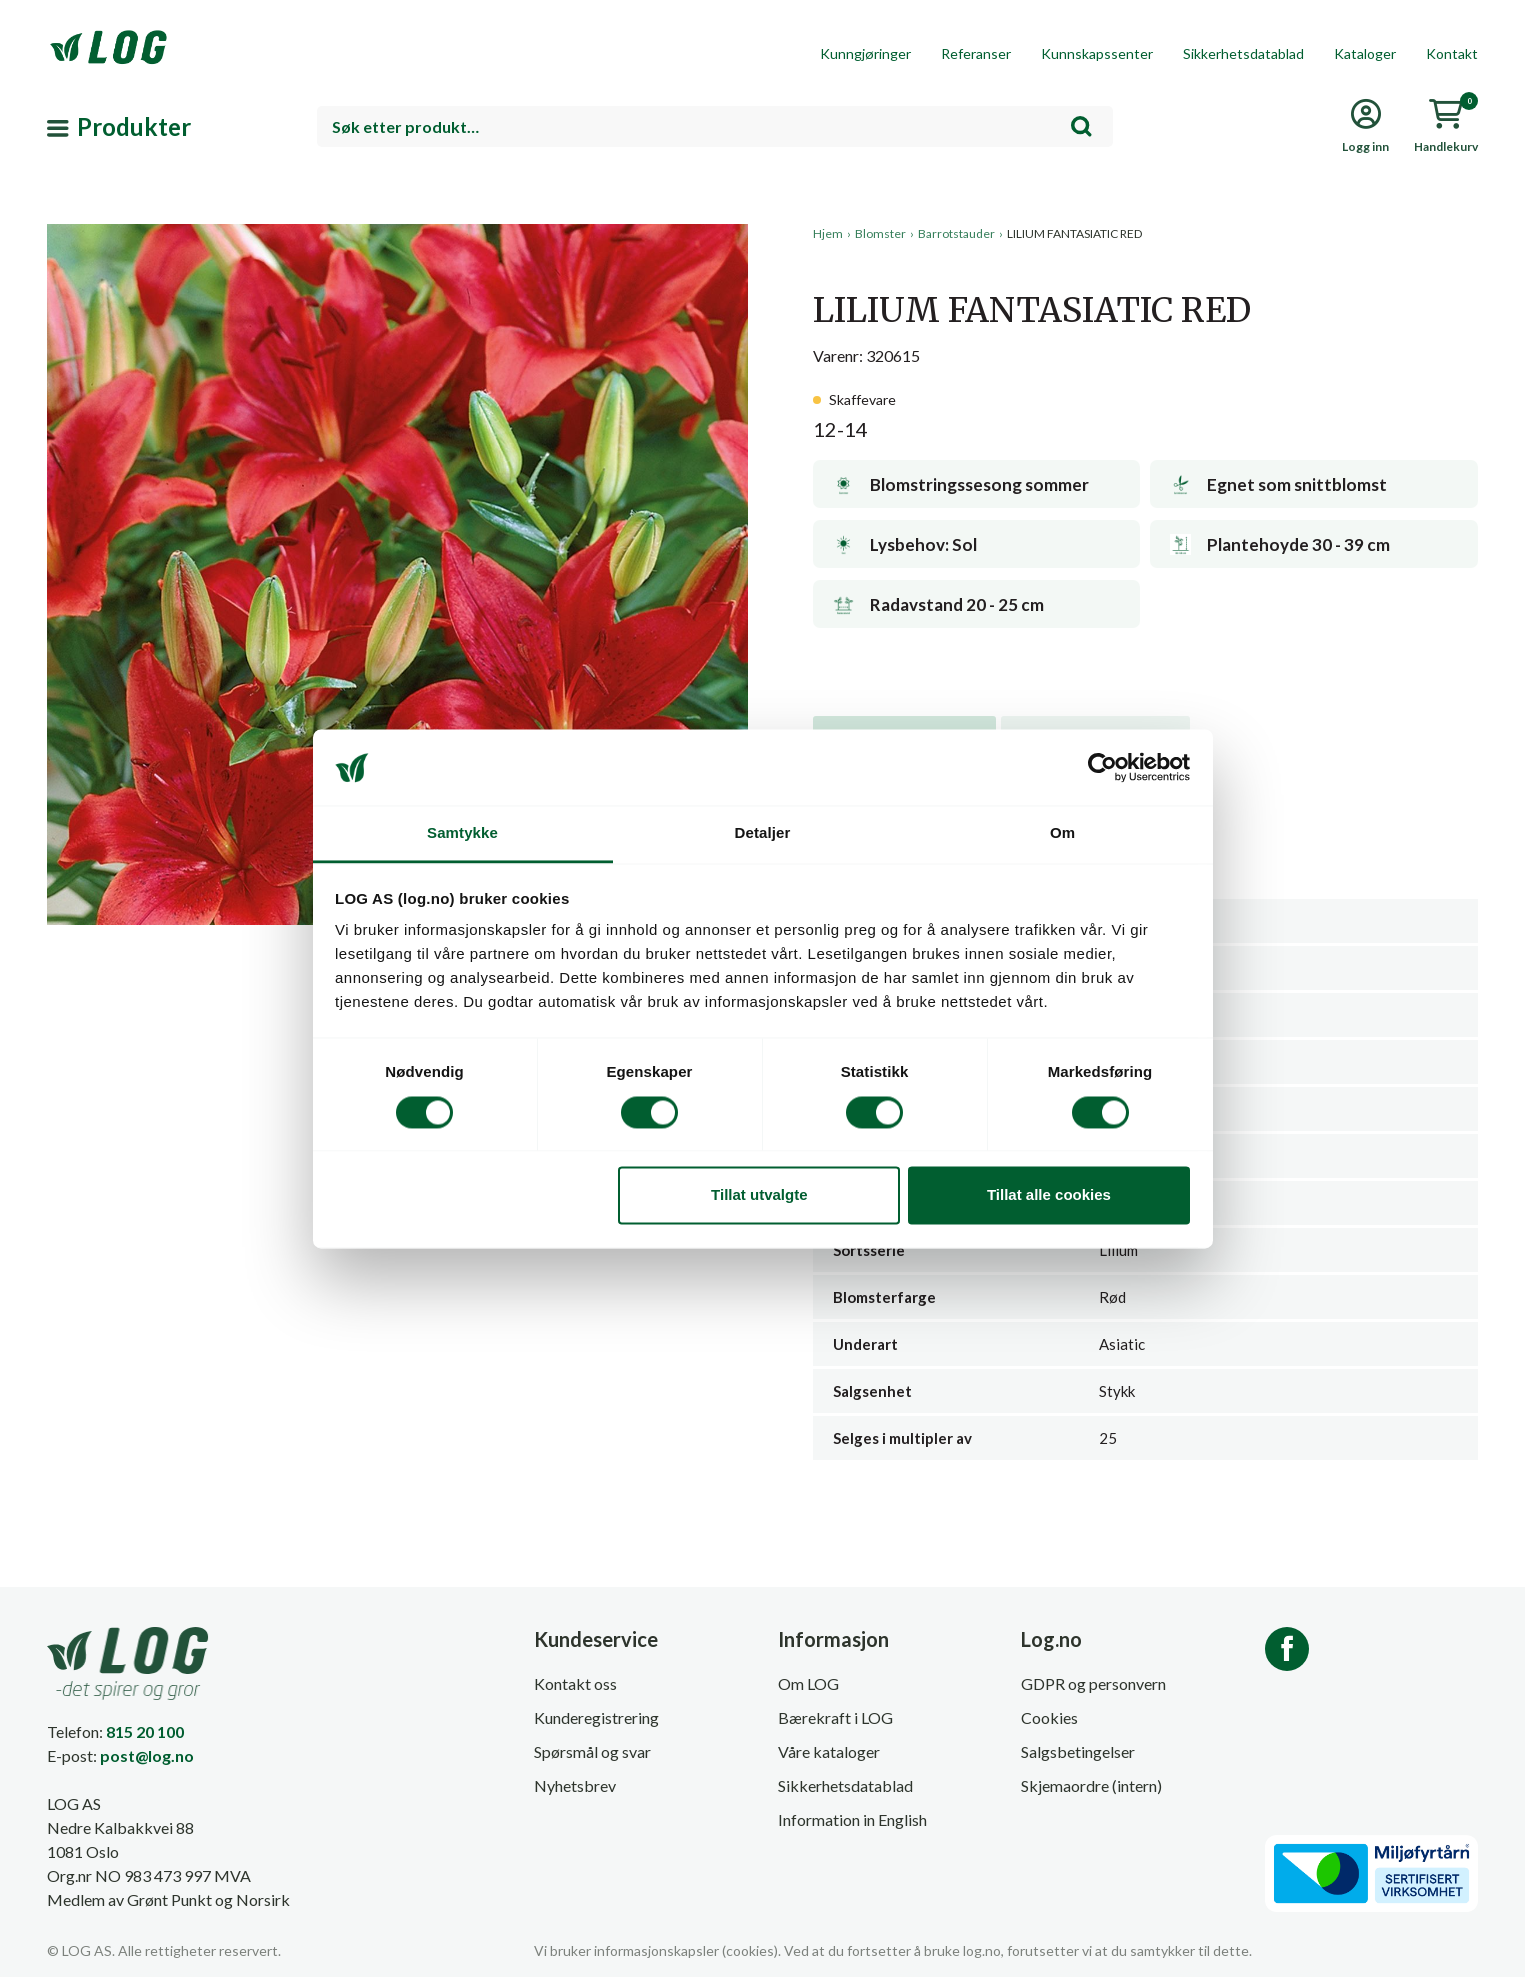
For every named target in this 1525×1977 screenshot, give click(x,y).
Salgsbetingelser (1078, 1751)
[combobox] (715, 126)
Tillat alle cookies (1049, 1195)
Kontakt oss (575, 1683)
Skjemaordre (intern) (1091, 1785)
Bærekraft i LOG (835, 1717)
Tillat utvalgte (759, 1195)
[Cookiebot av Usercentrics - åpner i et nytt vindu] (1102, 767)
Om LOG (808, 1683)
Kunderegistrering (596, 1717)
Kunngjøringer (865, 53)
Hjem (828, 233)
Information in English (852, 1819)
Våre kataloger (829, 1751)
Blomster (880, 233)
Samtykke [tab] (462, 833)
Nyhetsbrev (575, 1785)
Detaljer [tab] (763, 833)
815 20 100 (145, 1731)
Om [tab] (1062, 833)
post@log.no (147, 1755)
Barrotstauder (956, 233)
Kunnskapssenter (1097, 53)
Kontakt (1452, 53)
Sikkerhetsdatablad (1243, 53)
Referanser (976, 53)
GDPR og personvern (1093, 1683)
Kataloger (1365, 53)
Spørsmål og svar (592, 1751)
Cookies (1049, 1717)
